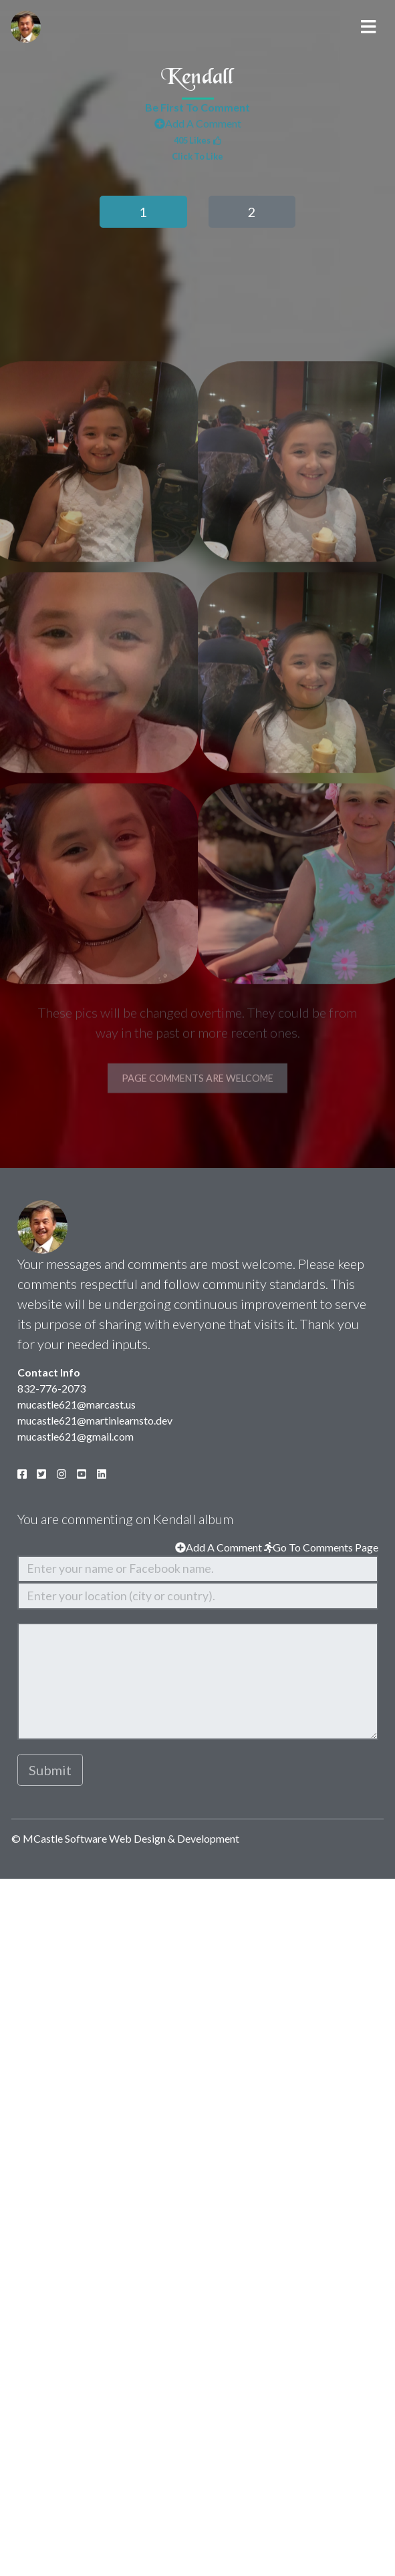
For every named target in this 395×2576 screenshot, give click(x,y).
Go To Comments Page (321, 1547)
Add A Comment (197, 126)
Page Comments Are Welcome (197, 1126)
